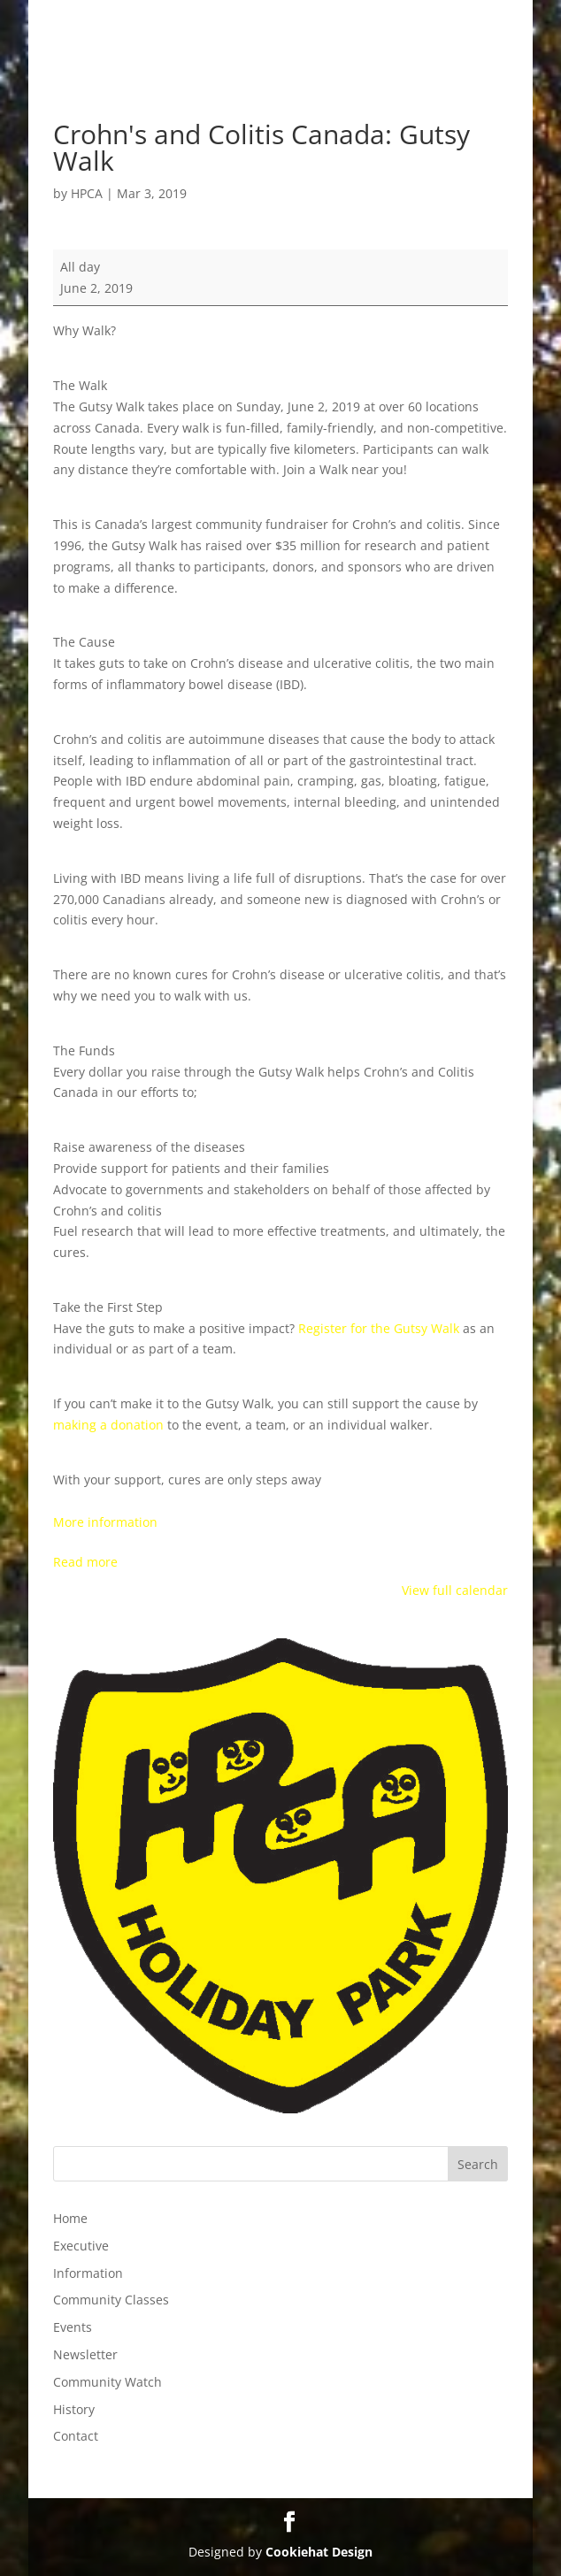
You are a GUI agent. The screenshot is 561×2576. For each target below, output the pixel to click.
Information (88, 2273)
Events (72, 2327)
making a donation (110, 1424)
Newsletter (85, 2354)
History (74, 2409)
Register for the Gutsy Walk (378, 1328)
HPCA (87, 193)
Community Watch (107, 2381)
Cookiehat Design (319, 2551)
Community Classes (111, 2299)
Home (70, 2218)
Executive (81, 2245)
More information (105, 1522)
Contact (75, 2435)
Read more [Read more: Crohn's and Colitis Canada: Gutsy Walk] (85, 1561)
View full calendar (455, 1590)
